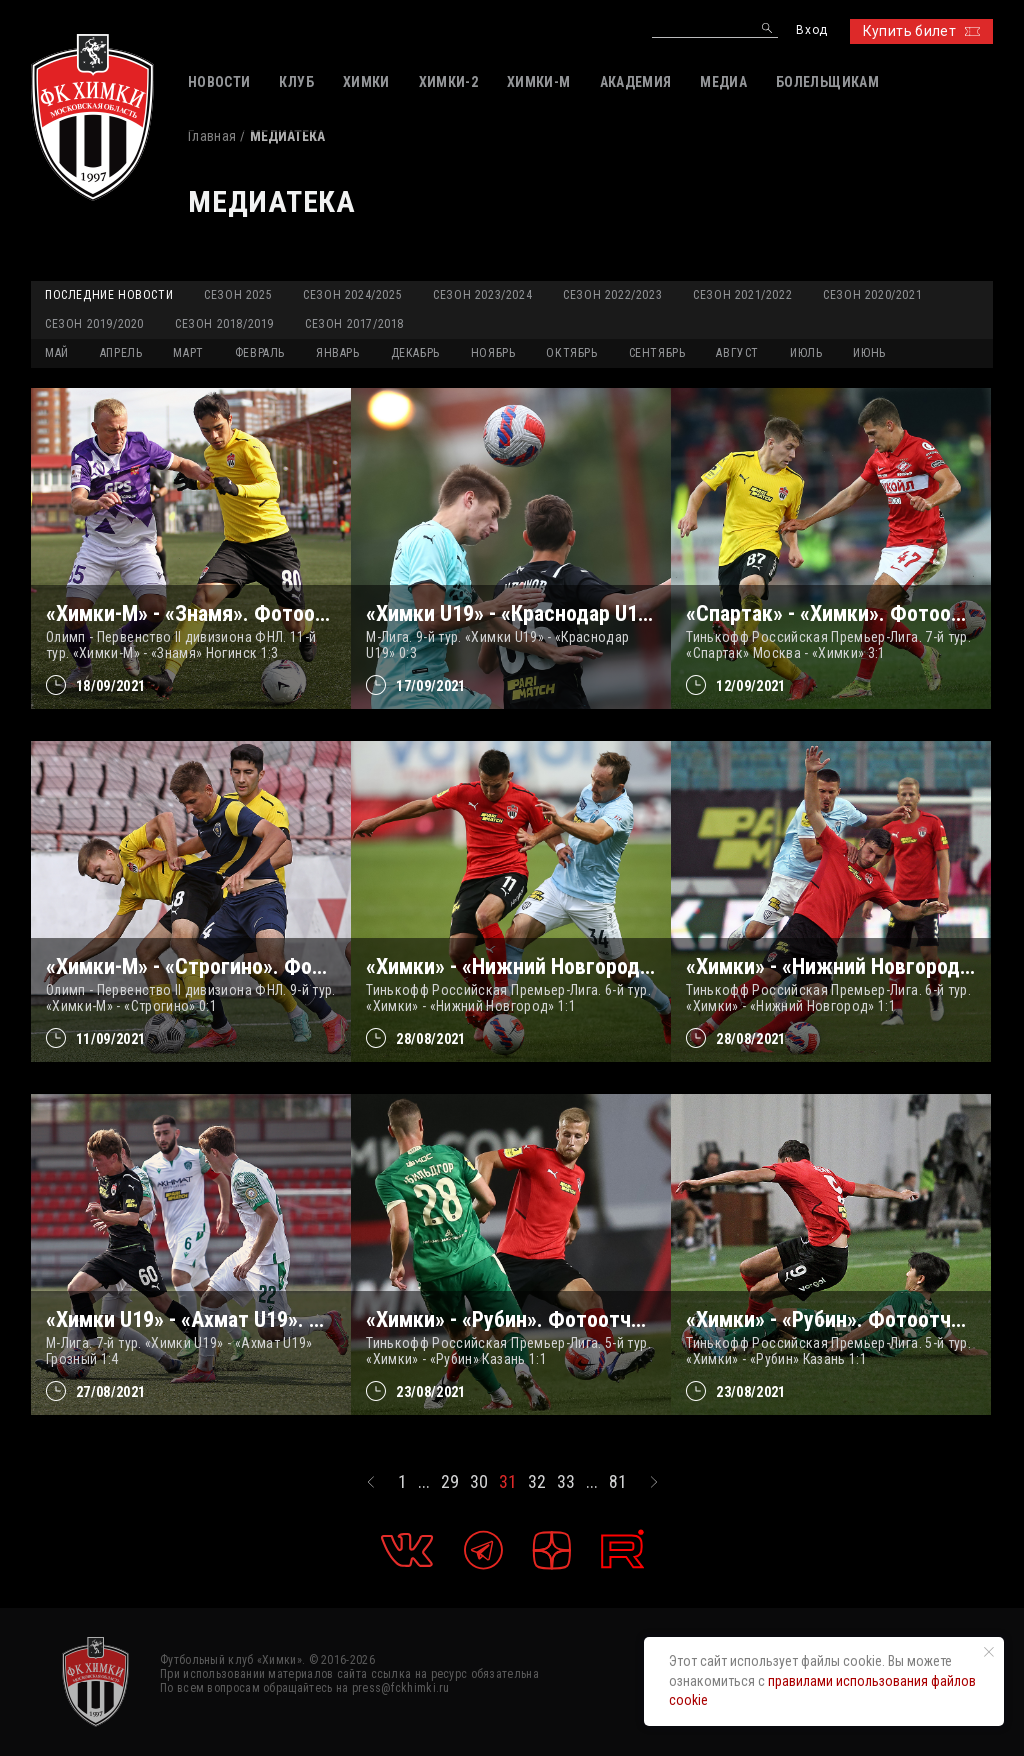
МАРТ (188, 353)
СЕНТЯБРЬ (657, 353)
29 (450, 1482)
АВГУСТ (737, 353)
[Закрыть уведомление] (989, 1652)
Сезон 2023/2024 (482, 295)
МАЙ (57, 353)
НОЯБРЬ (493, 353)
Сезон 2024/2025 (352, 295)
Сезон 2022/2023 (612, 295)
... (424, 1482)
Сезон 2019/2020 (94, 324)
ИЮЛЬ (806, 353)
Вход (811, 30)
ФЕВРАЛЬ (260, 353)
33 (566, 1482)
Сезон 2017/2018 (354, 324)
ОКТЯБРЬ (571, 353)
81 (618, 1482)
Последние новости (109, 295)
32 (537, 1482)
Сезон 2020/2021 (872, 295)
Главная (212, 136)
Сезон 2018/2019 (224, 324)
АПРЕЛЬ (121, 353)
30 (479, 1482)
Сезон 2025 (238, 295)
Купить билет (921, 31)
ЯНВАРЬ (338, 353)
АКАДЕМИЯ (636, 82)
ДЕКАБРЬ (415, 353)
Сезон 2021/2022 (742, 295)
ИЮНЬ (869, 353)
